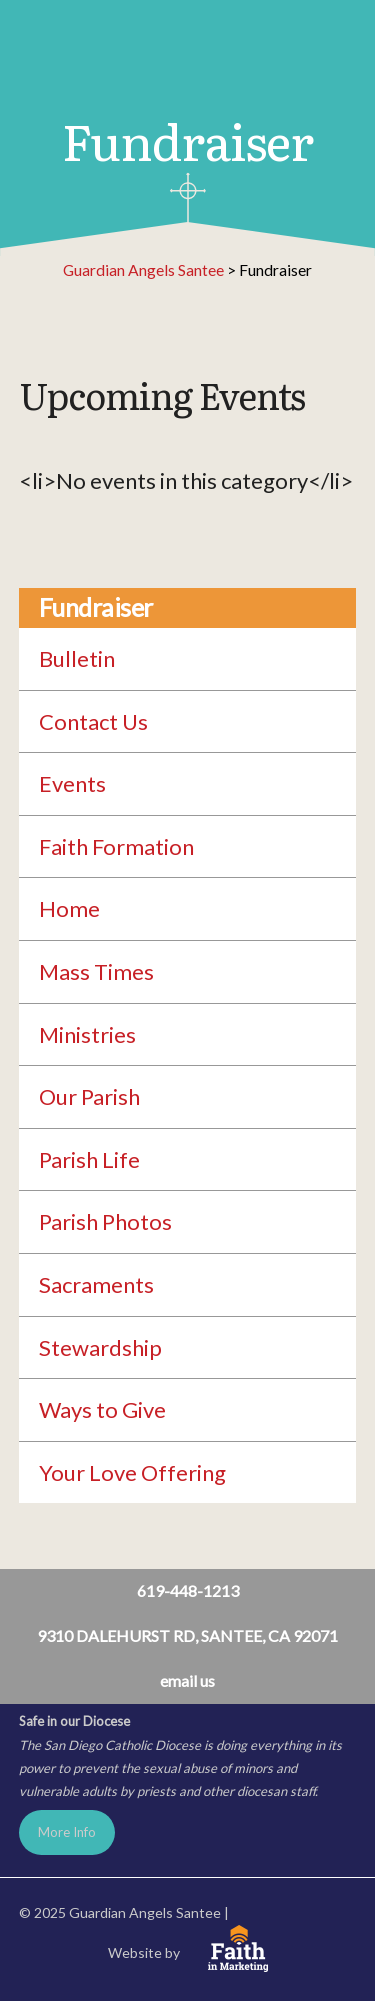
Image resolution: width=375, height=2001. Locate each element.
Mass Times (96, 971)
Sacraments (96, 1284)
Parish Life (89, 1159)
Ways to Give (102, 1409)
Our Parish (89, 1096)
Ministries (87, 1034)
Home (69, 908)
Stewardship (100, 1347)
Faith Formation (116, 846)
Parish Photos (105, 1221)
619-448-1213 (188, 1590)
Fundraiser (96, 607)
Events (72, 783)
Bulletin (77, 658)
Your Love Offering (132, 1472)
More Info (67, 1832)
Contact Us (93, 721)
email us (187, 1680)
